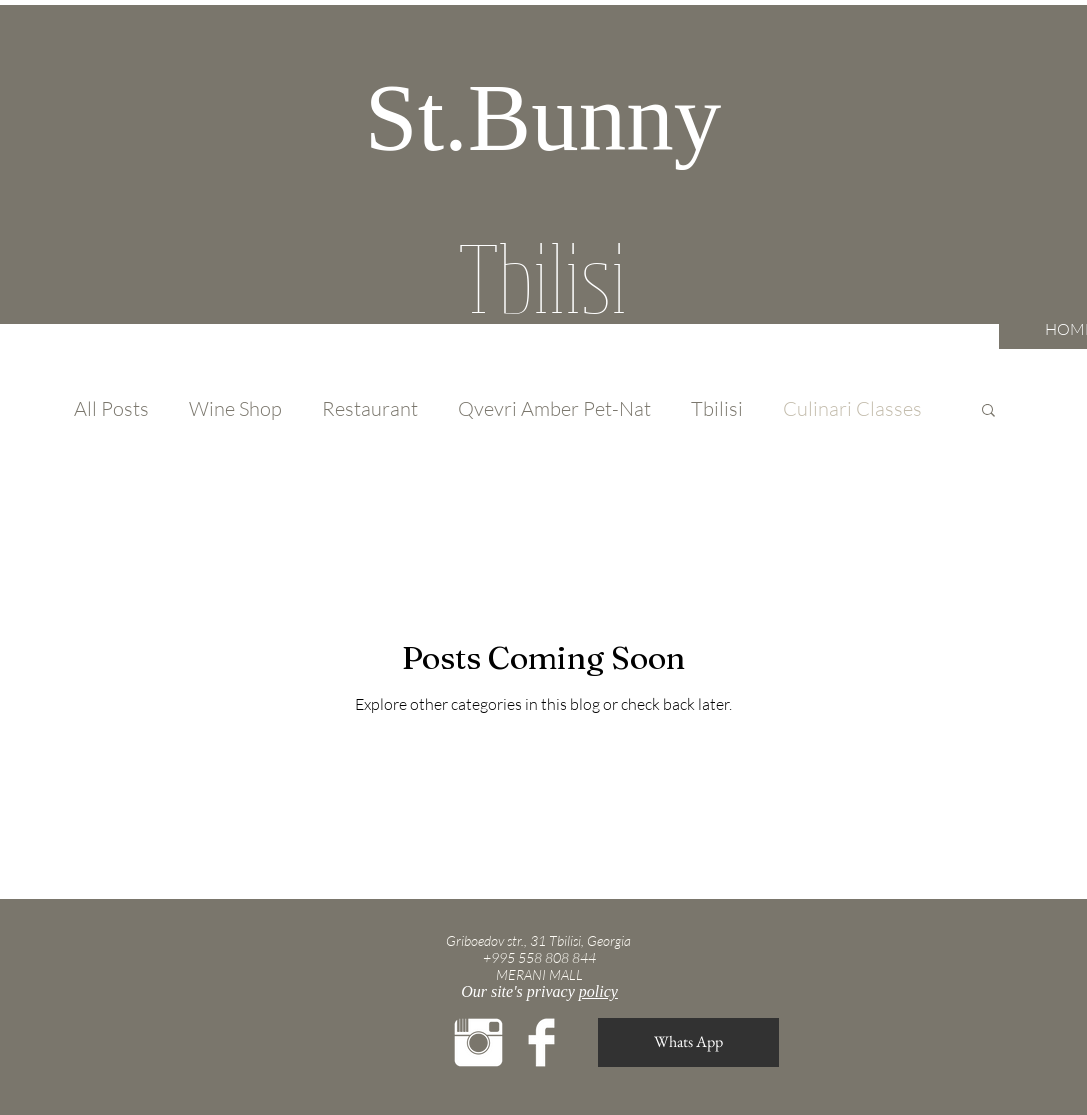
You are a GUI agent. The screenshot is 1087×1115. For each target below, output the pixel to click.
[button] (988, 411)
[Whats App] (688, 1042)
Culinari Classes (852, 408)
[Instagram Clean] (478, 1042)
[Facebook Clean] (541, 1042)
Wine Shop (235, 408)
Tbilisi (717, 408)
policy (598, 991)
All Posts (111, 408)
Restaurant (370, 408)
